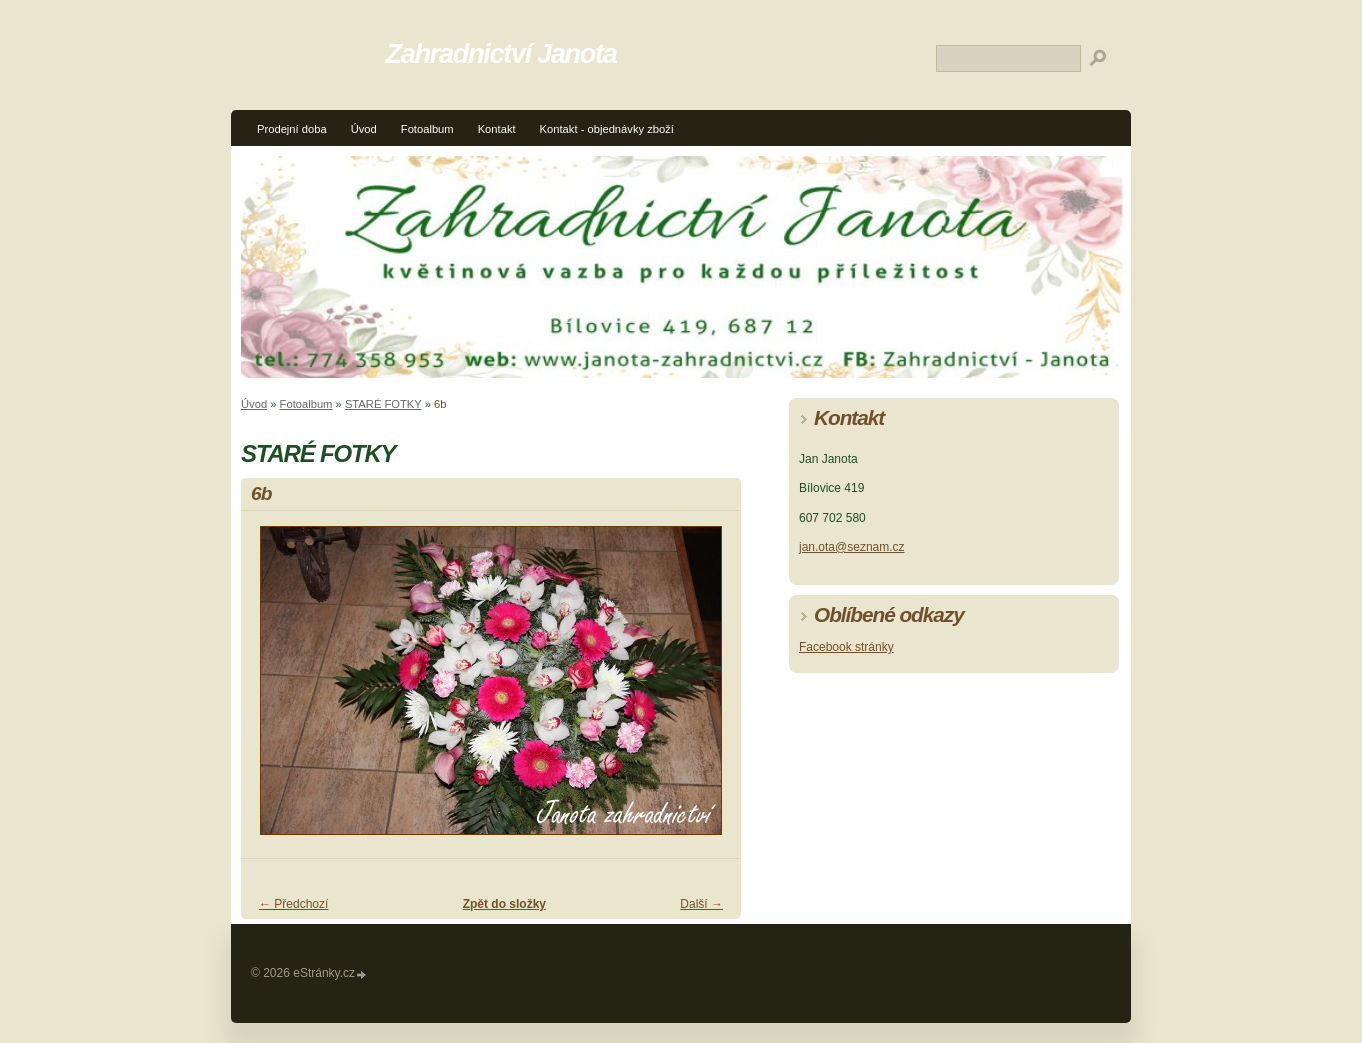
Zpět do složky (504, 904)
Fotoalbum (427, 129)
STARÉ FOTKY (383, 404)
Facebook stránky (846, 647)
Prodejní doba (292, 129)
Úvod (364, 129)
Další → (701, 904)
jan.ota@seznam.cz (852, 547)
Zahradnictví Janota (501, 53)
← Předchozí (293, 904)
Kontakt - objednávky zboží (607, 129)
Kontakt (497, 129)
